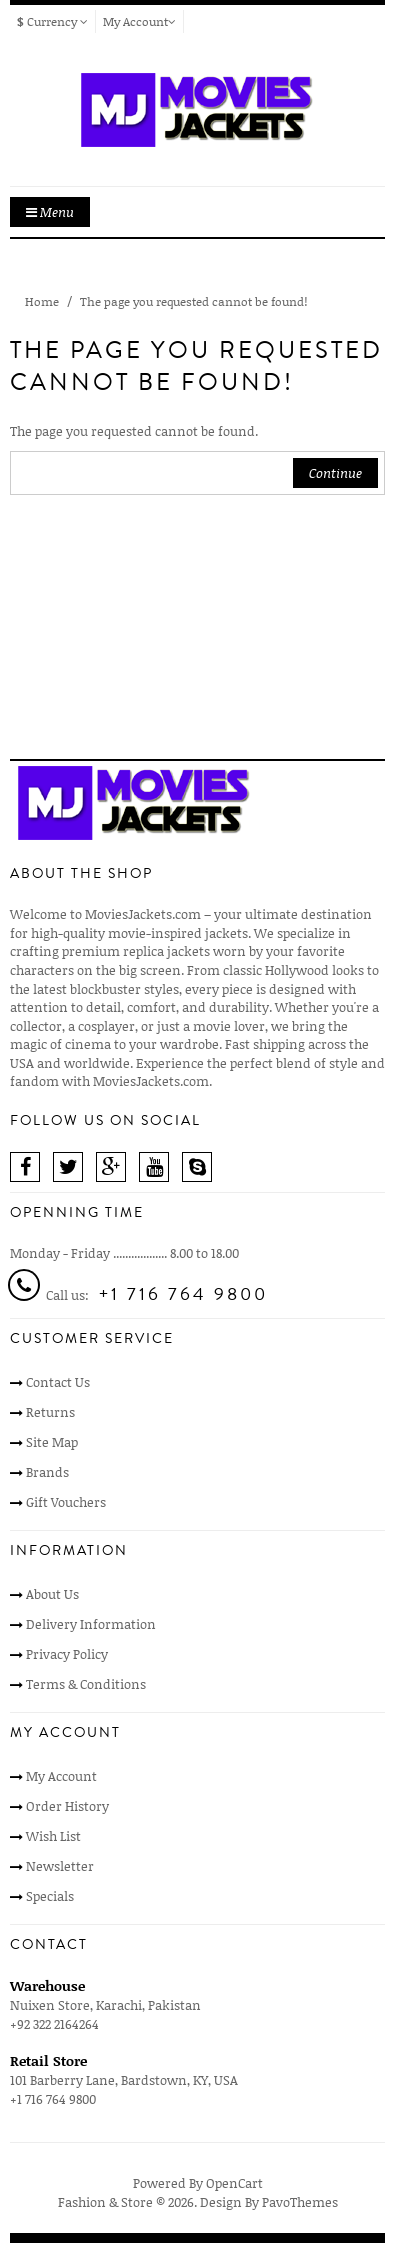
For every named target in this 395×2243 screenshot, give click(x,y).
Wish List (53, 1836)
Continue (335, 473)
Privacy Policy (67, 1654)
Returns (50, 1412)
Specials (50, 1896)
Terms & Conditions (86, 1684)
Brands (47, 1472)
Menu (50, 212)
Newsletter (60, 1866)
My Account (61, 1776)
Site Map (52, 1442)
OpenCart (234, 2183)
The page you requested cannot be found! (193, 301)
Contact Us (58, 1382)
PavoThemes (300, 2202)
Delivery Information (91, 1624)
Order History (67, 1806)
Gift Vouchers (66, 1502)
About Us (52, 1594)
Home (42, 301)
